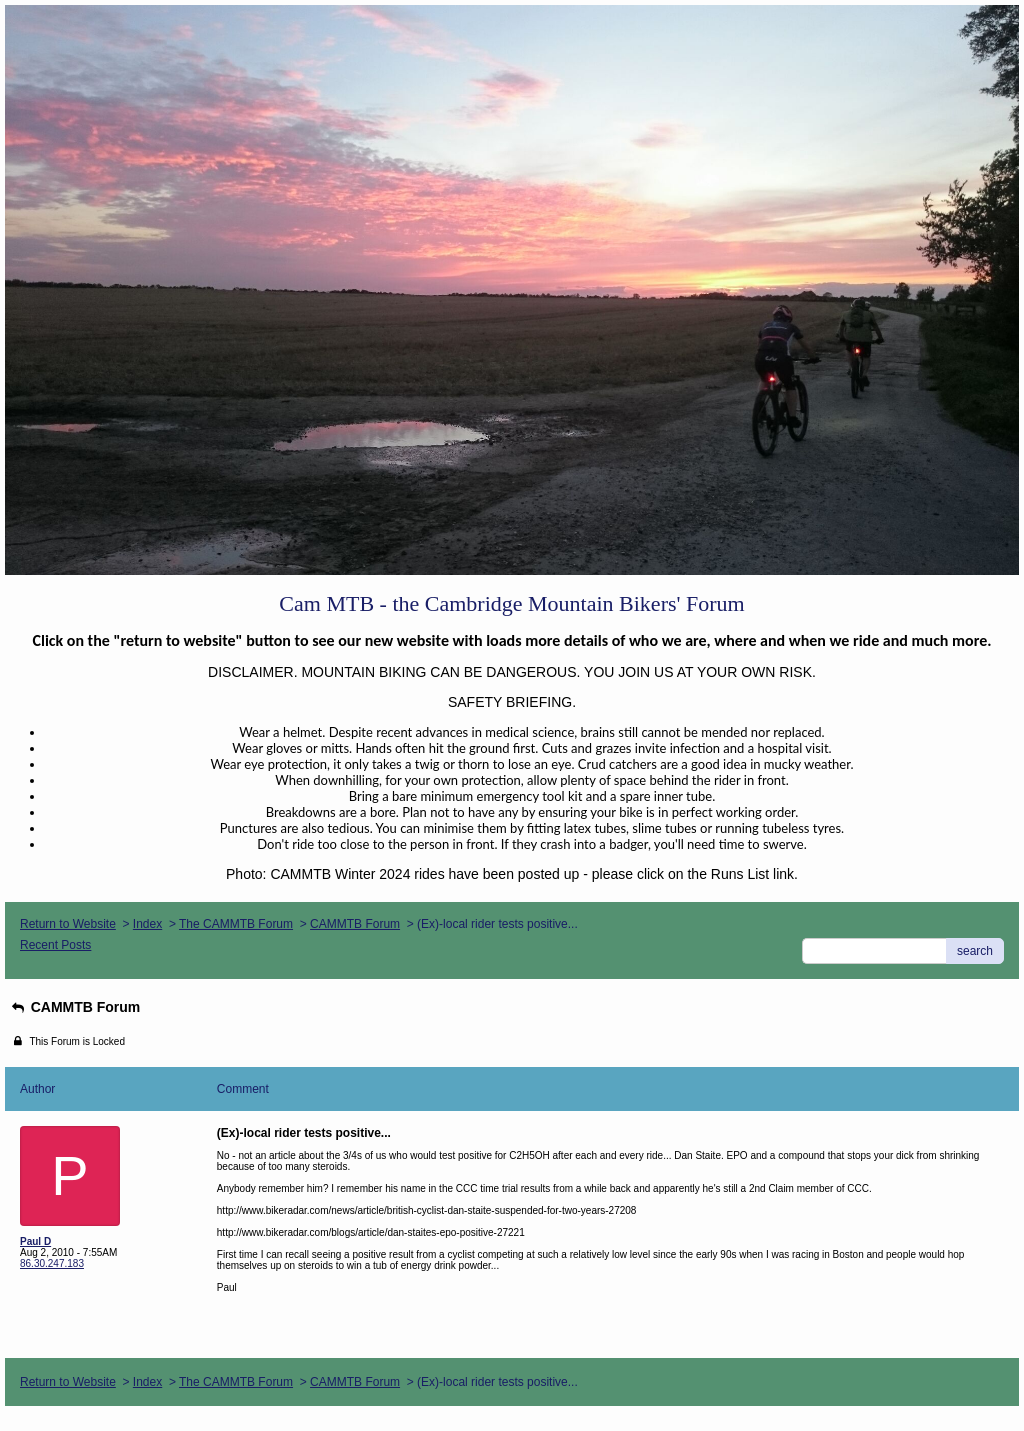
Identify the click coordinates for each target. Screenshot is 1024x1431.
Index (147, 924)
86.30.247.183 (52, 1263)
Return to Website (68, 924)
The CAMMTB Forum (236, 924)
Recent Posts (55, 945)
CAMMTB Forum (355, 924)
